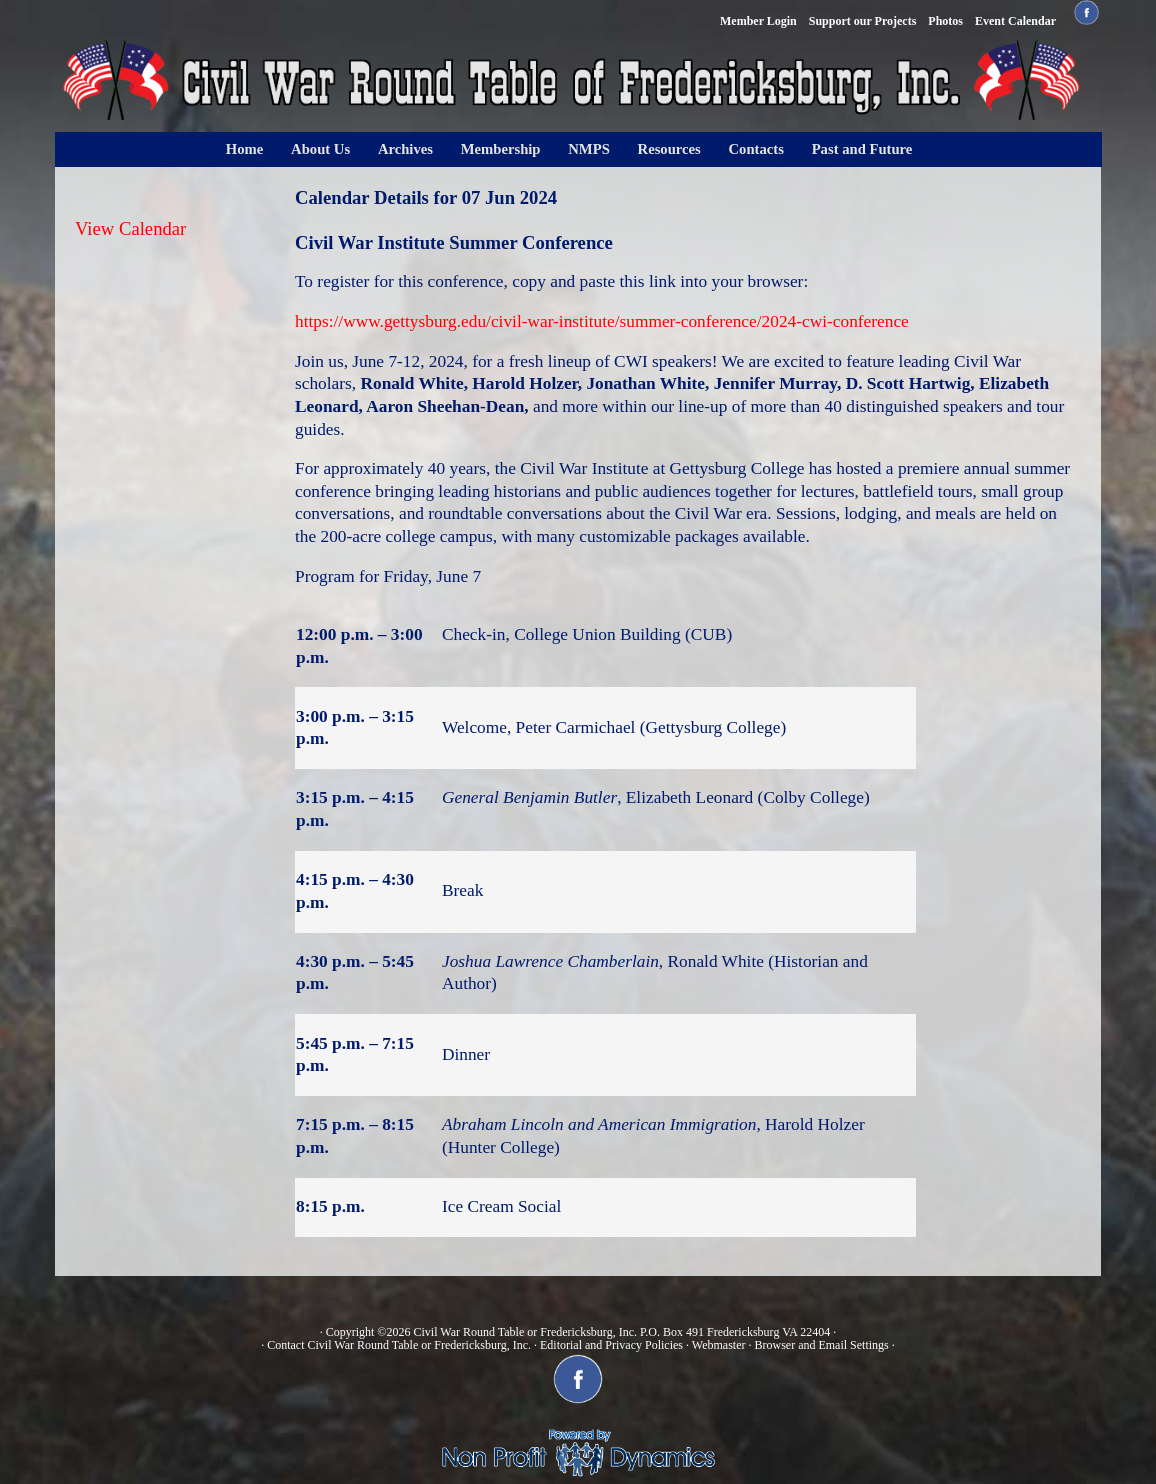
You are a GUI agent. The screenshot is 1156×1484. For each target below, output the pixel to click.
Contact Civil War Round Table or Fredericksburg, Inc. (399, 1345)
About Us (320, 149)
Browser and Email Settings (821, 1345)
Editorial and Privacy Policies (611, 1345)
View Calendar (130, 228)
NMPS (589, 149)
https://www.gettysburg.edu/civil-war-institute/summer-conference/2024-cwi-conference (602, 321)
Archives (405, 149)
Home (244, 149)
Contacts (756, 149)
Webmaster (719, 1345)
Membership (501, 149)
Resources (669, 149)
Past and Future (862, 149)
